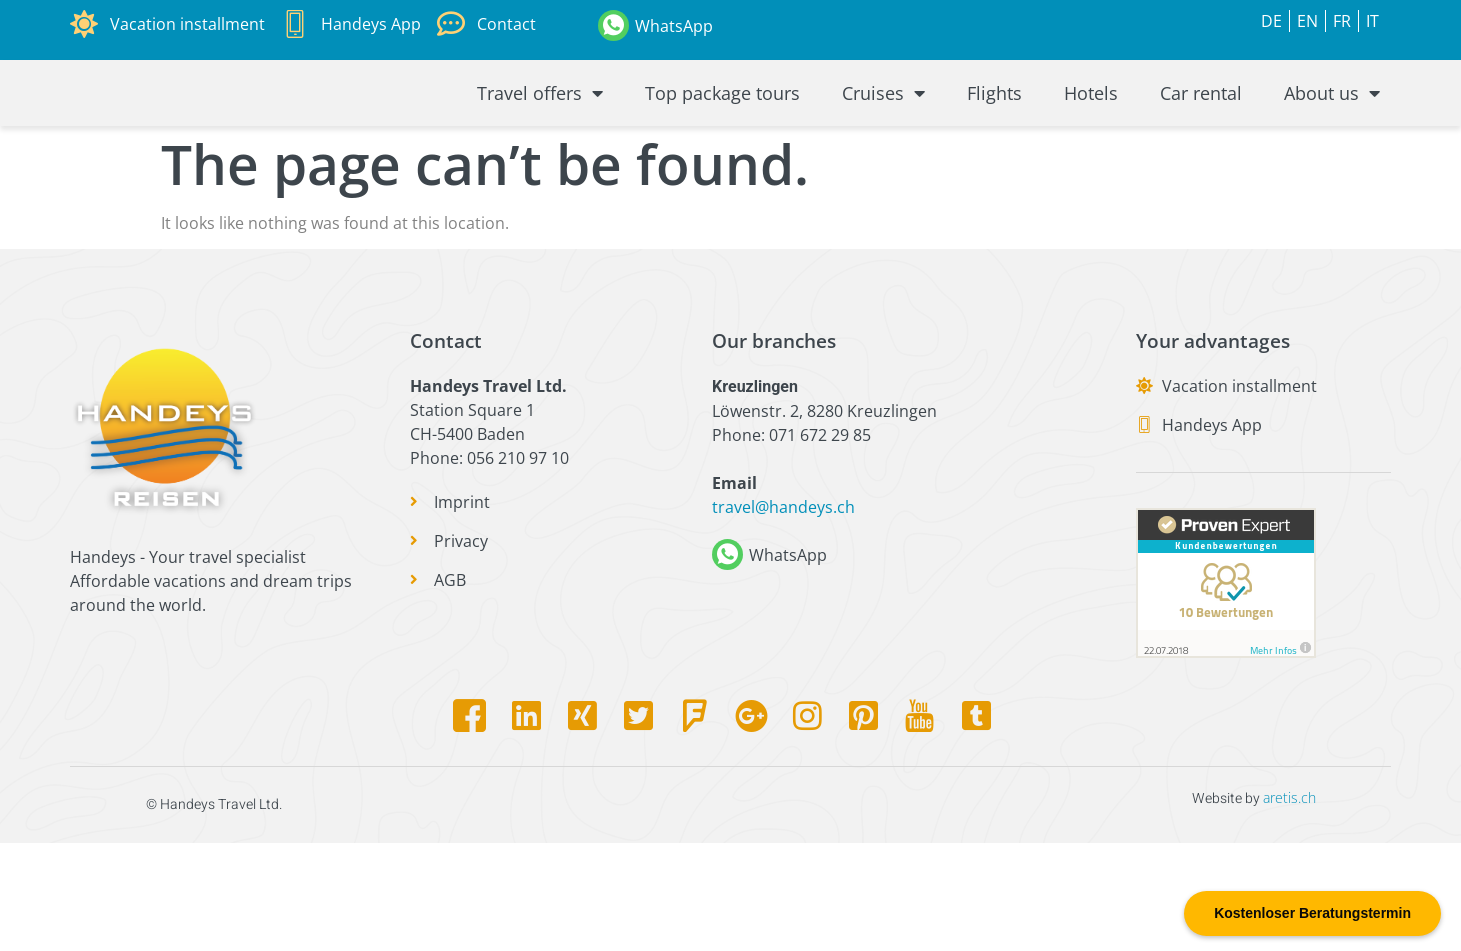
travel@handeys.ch (783, 614)
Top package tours (722, 147)
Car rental (1201, 147)
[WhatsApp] (613, 25)
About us (1332, 147)
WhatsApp (674, 26)
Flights (994, 147)
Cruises (883, 147)
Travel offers (540, 147)
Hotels (1091, 147)
